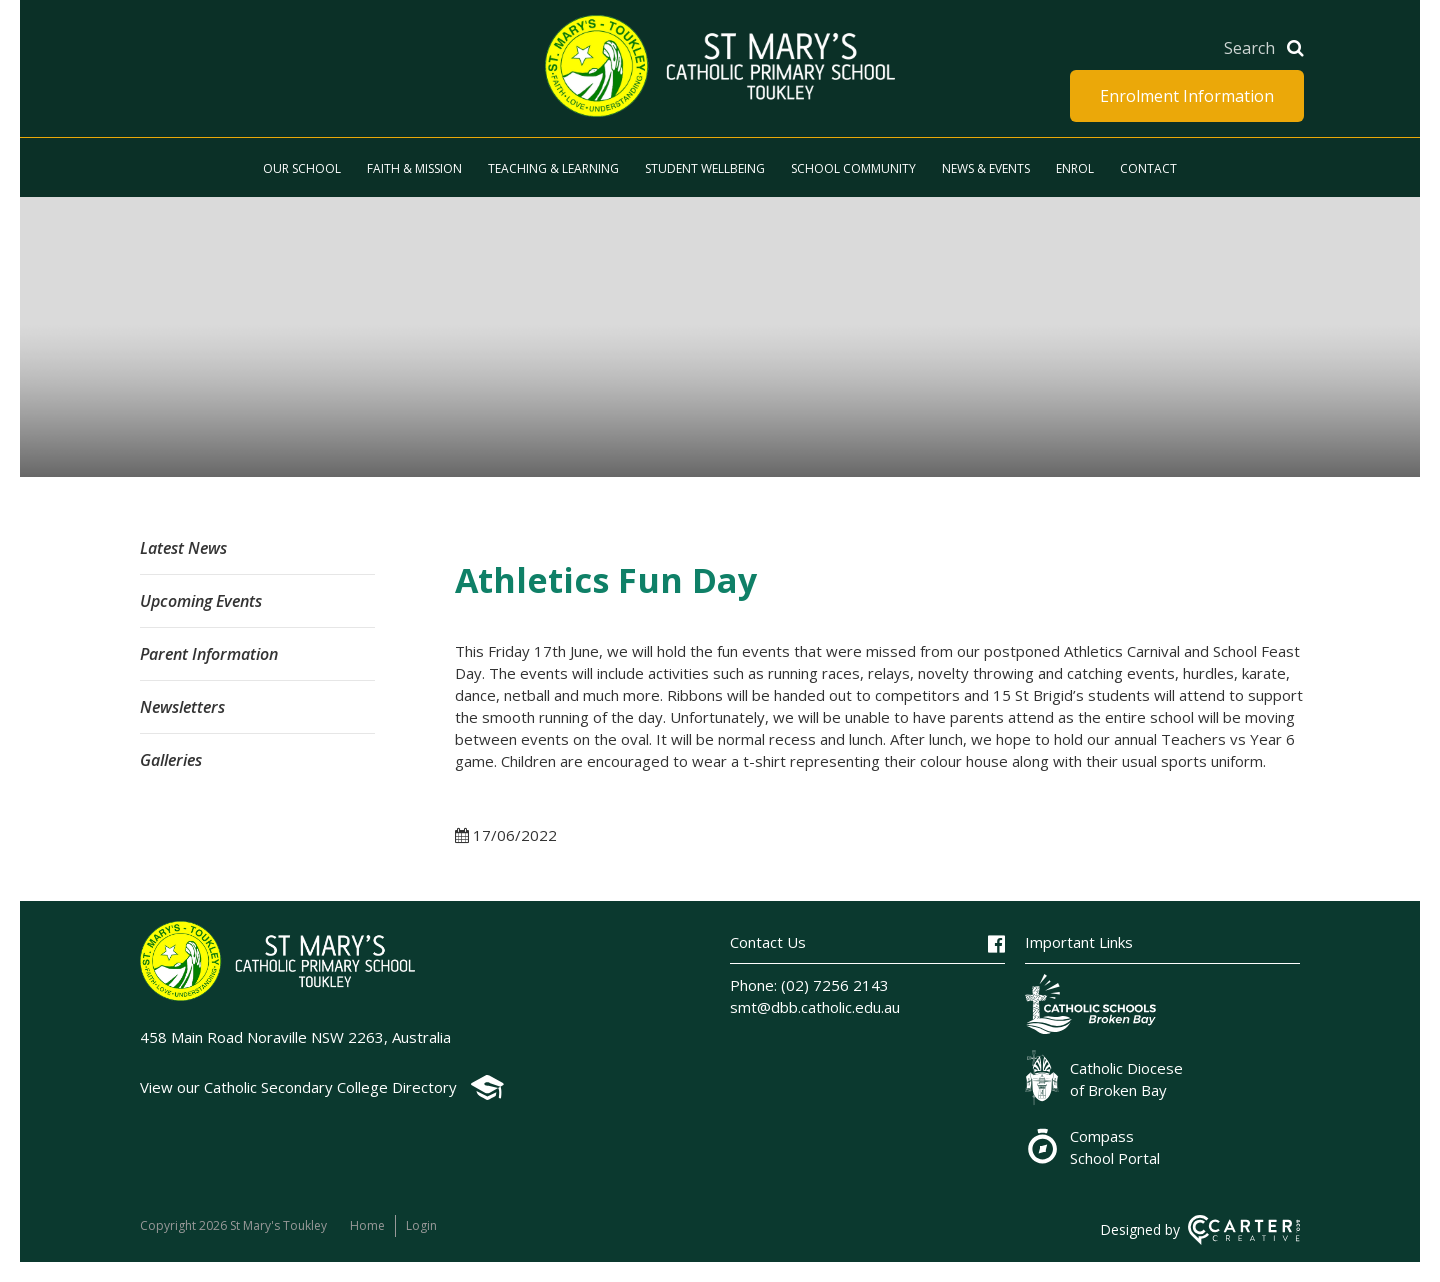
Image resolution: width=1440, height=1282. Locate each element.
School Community (853, 168)
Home (367, 1225)
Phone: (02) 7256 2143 (809, 985)
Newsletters (182, 707)
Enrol (1075, 168)
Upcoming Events (201, 601)
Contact (1148, 168)
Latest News (183, 548)
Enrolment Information (1187, 96)
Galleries (171, 760)
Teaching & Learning (553, 168)
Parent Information (209, 654)
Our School (302, 168)
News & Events (986, 168)
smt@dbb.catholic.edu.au (815, 1007)
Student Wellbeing (705, 168)
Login (421, 1225)
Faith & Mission (414, 168)
